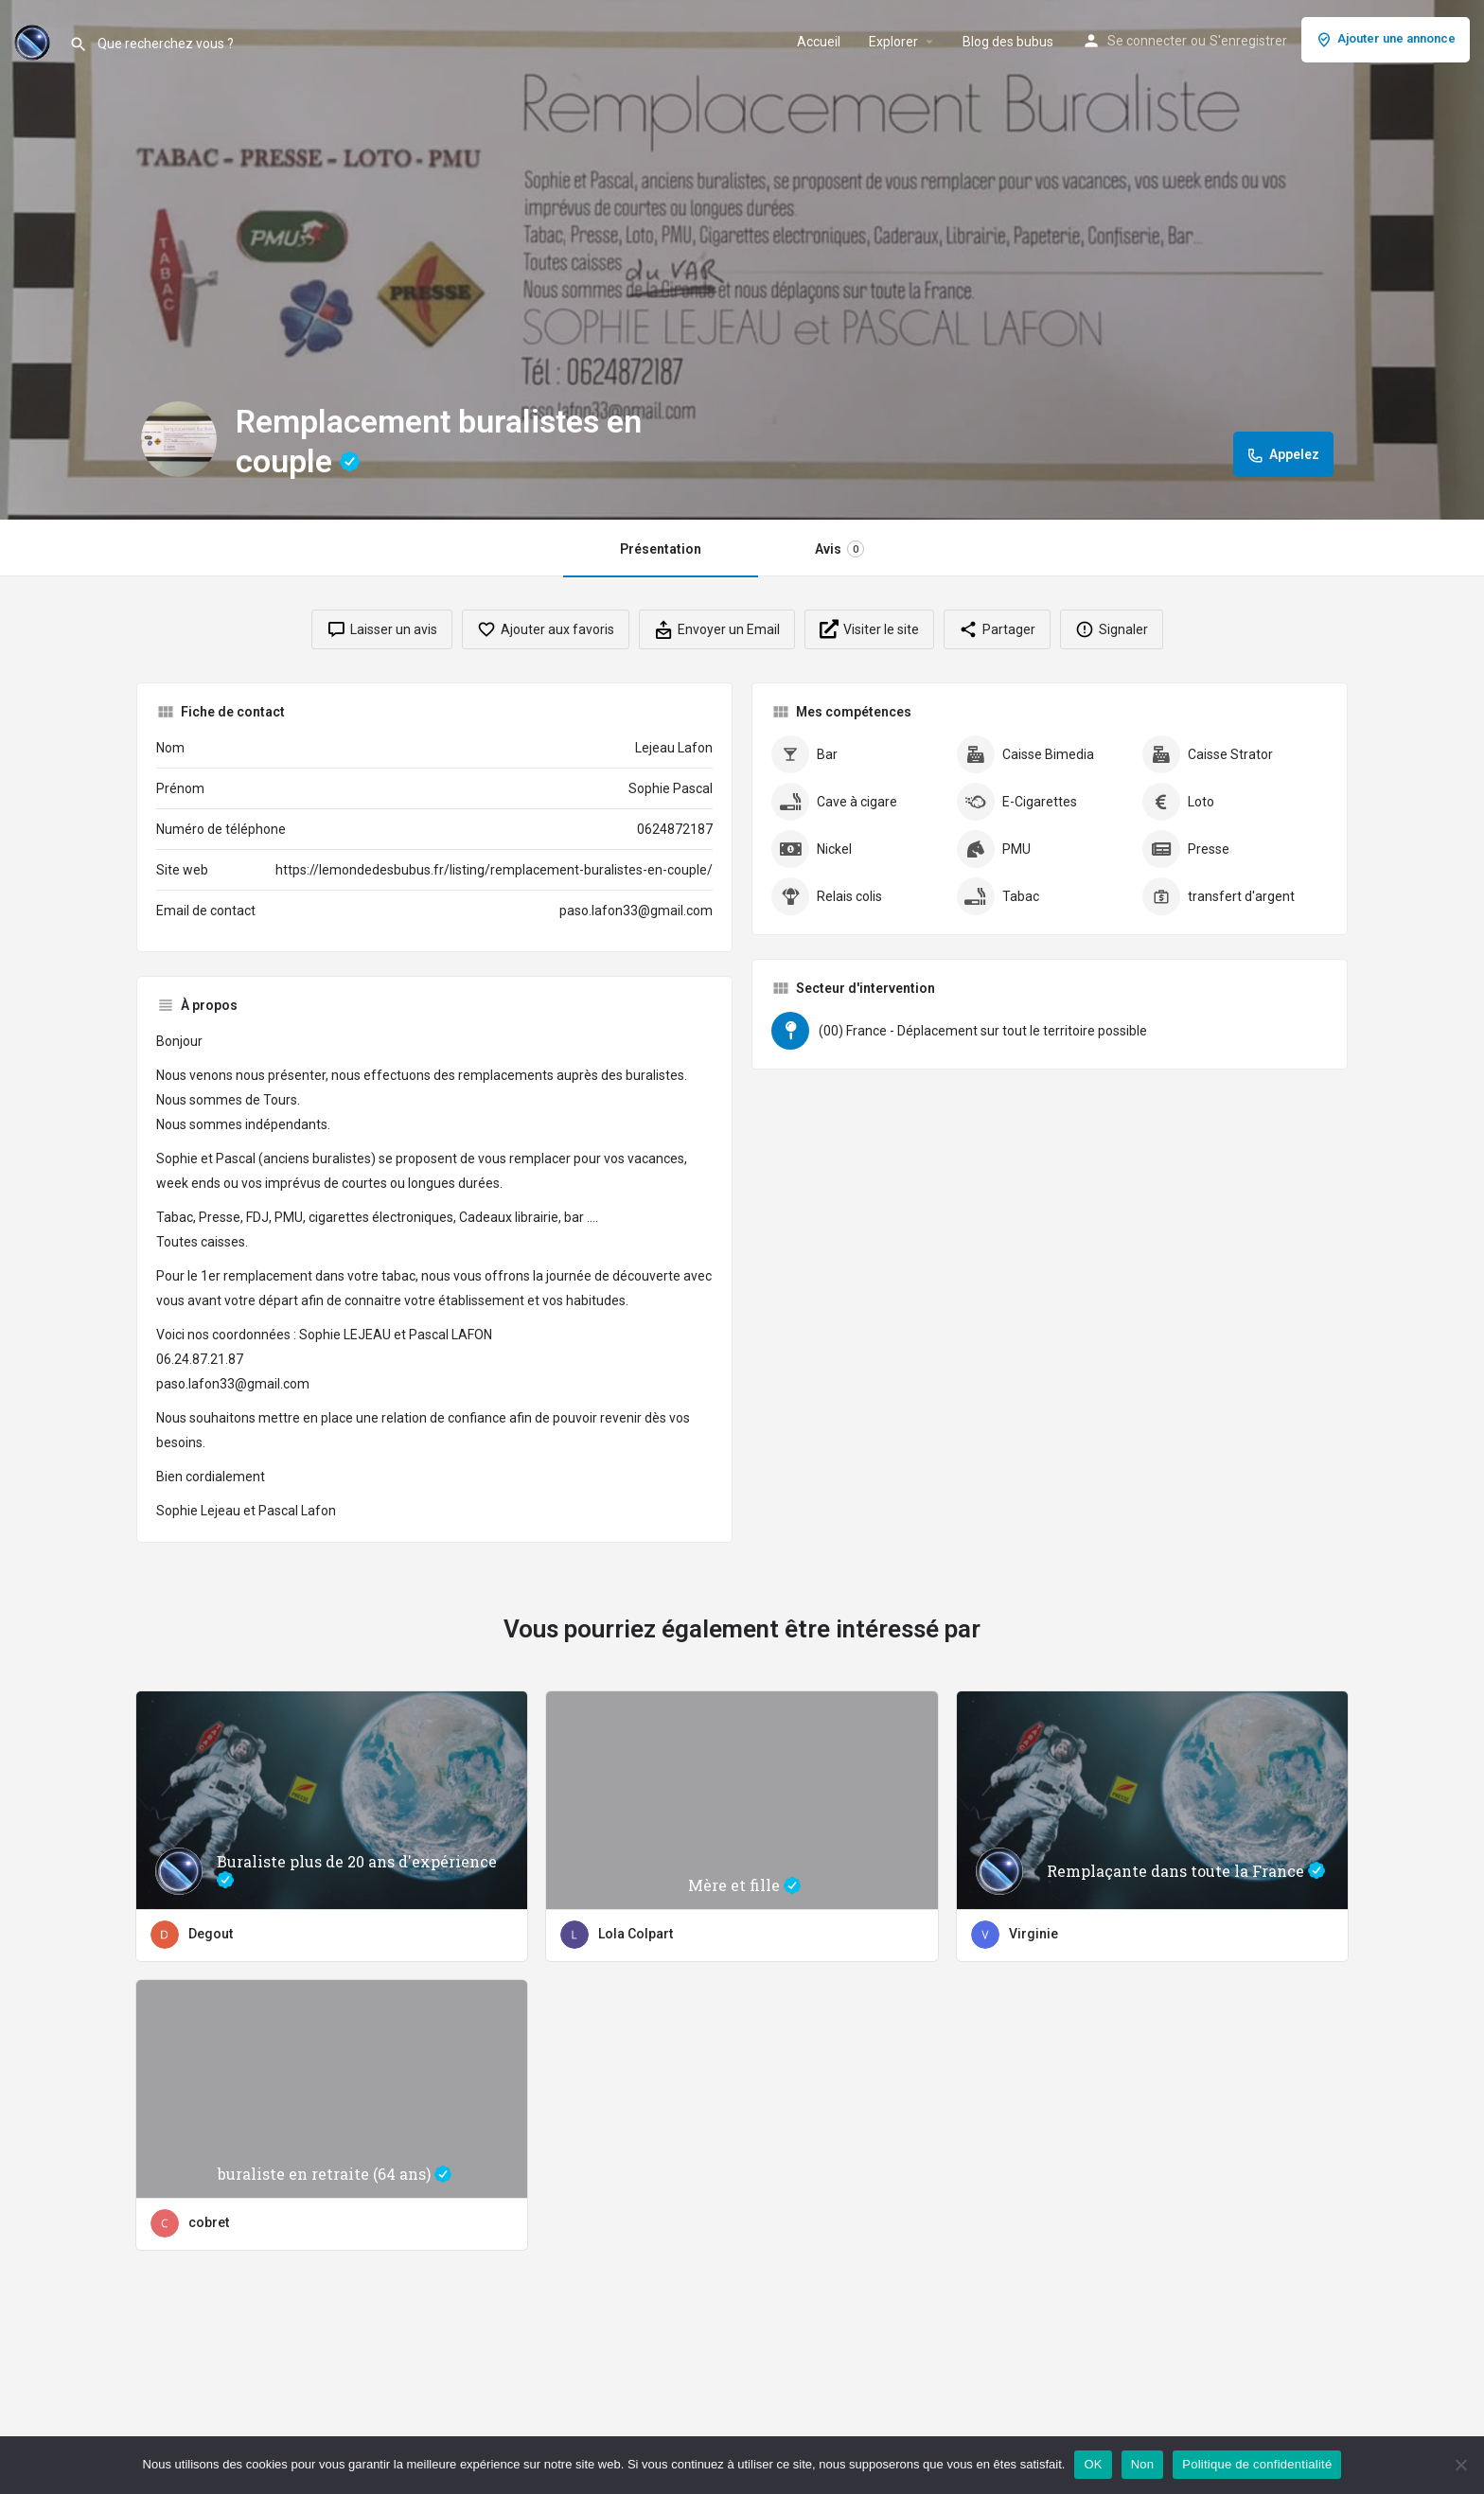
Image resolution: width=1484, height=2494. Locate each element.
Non (1143, 2464)
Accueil (818, 41)
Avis (839, 548)
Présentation (660, 549)
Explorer (893, 41)
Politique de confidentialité (1257, 2464)
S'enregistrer (1248, 40)
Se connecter (1147, 40)
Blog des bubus (1008, 41)
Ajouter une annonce (1386, 39)
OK (1093, 2464)
